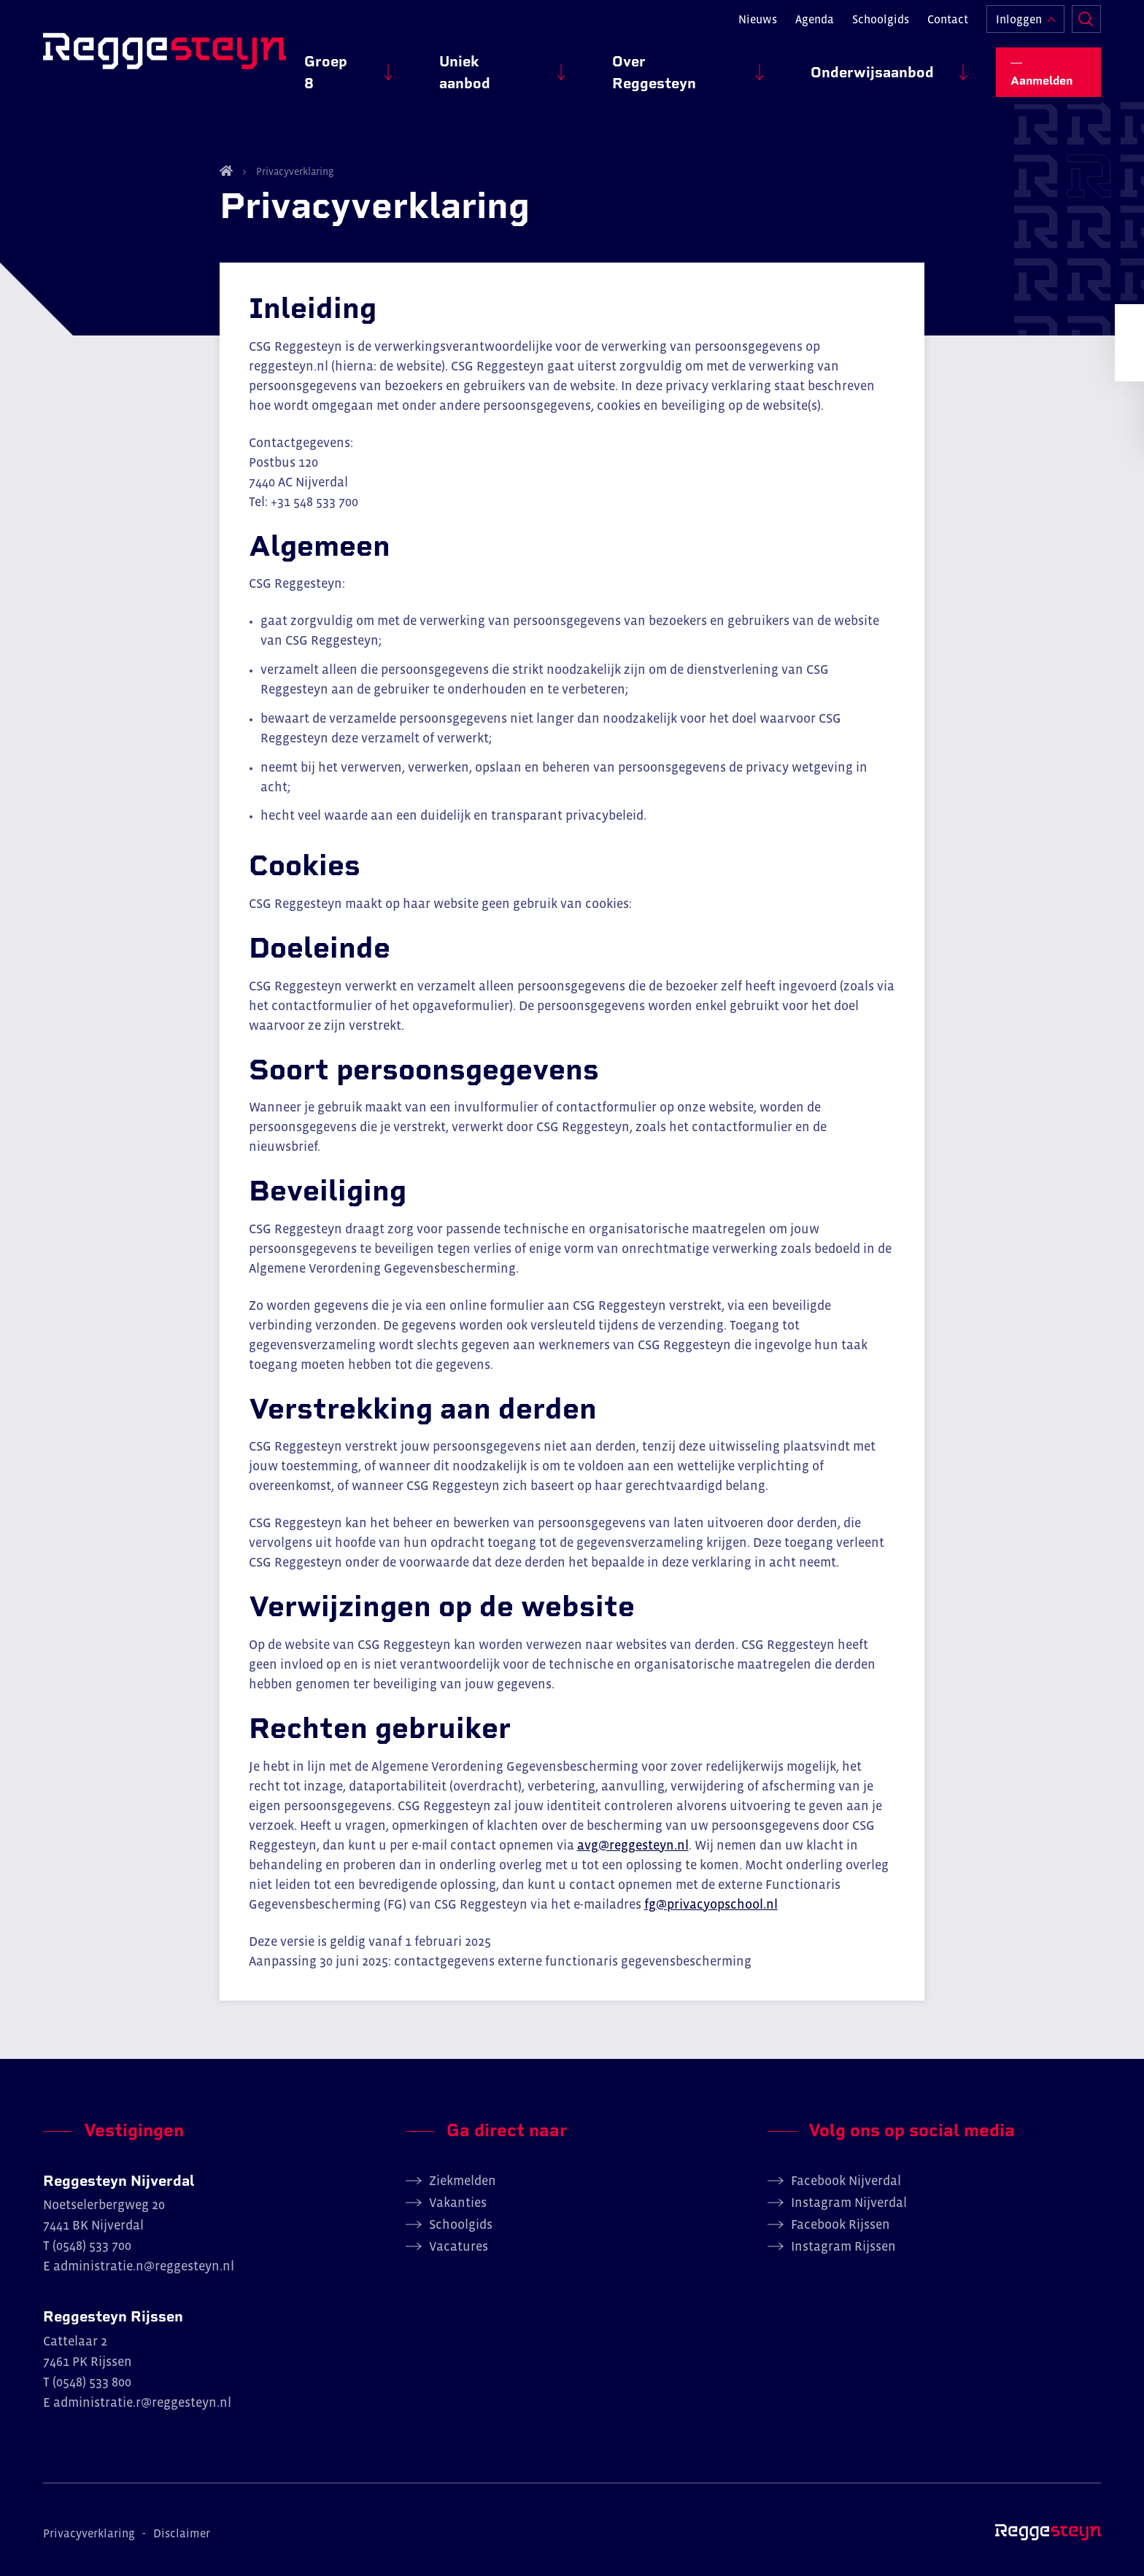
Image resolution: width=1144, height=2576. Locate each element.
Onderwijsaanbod (888, 66)
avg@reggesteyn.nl (633, 1845)
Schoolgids (880, 26)
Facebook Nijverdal (846, 2180)
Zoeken (1086, 26)
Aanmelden (1055, 66)
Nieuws (757, 26)
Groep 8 (451, 66)
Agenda (814, 26)
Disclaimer (181, 2533)
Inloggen (1019, 26)
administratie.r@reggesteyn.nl (142, 2402)
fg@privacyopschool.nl (711, 1904)
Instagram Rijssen (843, 2246)
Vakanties (458, 2202)
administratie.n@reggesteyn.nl (143, 2266)
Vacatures (458, 2246)
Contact (947, 26)
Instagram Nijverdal (849, 2202)
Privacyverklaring (294, 171)
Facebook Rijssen (840, 2224)
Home (226, 171)
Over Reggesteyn (722, 66)
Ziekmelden (462, 2180)
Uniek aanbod (570, 66)
